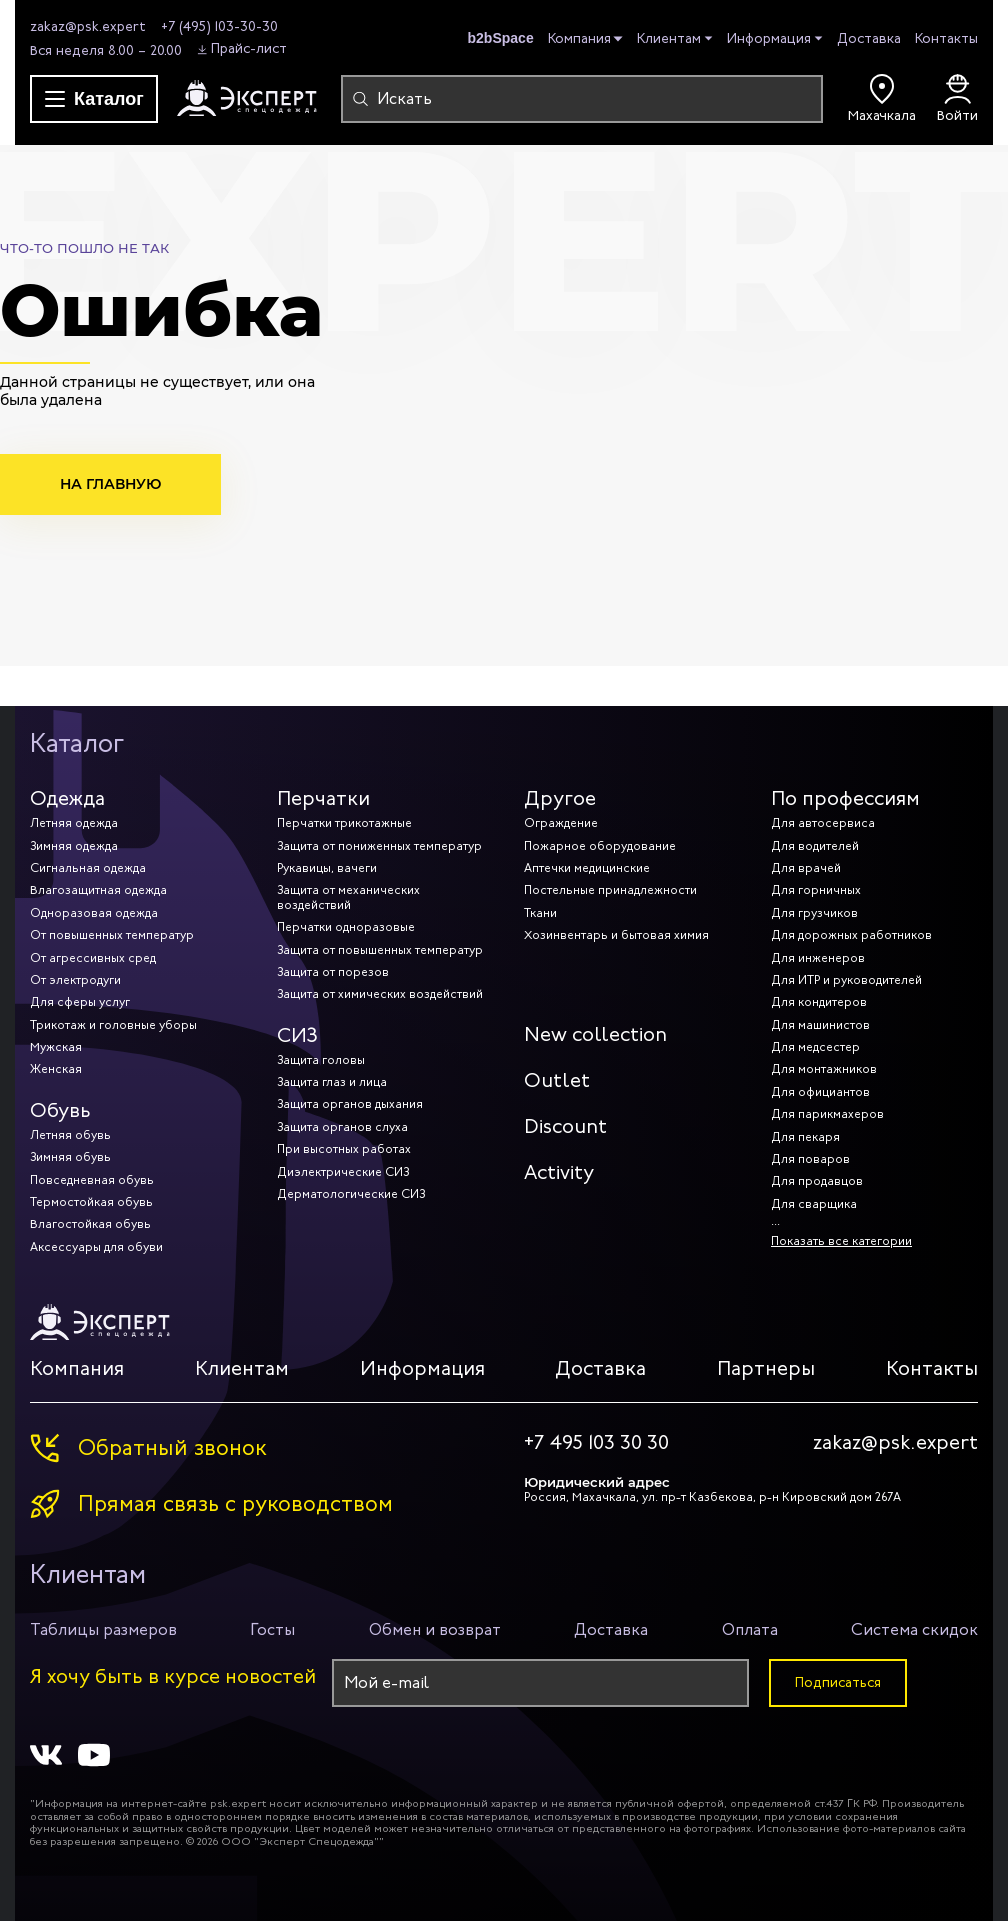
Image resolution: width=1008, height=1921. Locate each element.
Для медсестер (815, 1047)
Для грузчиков (814, 913)
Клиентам (669, 39)
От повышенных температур (112, 935)
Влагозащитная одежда (98, 890)
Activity (559, 1172)
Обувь (60, 1110)
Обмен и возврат (435, 1629)
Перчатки (323, 798)
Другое (560, 798)
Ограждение (561, 823)
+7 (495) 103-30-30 (219, 26)
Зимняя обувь (70, 1157)
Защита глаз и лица (332, 1082)
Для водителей (815, 846)
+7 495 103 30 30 (596, 1443)
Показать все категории (841, 1241)
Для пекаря (805, 1137)
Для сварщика (814, 1204)
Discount (565, 1126)
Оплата (750, 1629)
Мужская (56, 1047)
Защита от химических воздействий (380, 994)
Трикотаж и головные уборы (113, 1025)
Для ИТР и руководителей (846, 980)
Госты (272, 1629)
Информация (769, 39)
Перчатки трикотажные (344, 823)
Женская (56, 1069)
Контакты (946, 38)
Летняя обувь (70, 1135)
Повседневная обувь (92, 1180)
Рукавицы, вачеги (327, 868)
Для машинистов (820, 1025)
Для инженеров (818, 958)
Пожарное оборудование (600, 846)
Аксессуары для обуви (96, 1247)
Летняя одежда (74, 823)
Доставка (869, 38)
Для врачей (806, 868)
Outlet (557, 1080)
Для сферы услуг (80, 1002)
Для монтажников (824, 1069)
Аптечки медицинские (587, 868)
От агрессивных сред (93, 958)
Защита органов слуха (342, 1127)
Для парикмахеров (827, 1114)
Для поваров (810, 1159)
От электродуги (75, 980)
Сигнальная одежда (88, 868)
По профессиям (845, 798)
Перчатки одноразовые (346, 927)
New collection (595, 1034)
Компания (579, 39)
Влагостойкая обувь (90, 1224)
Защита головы (321, 1060)
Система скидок (914, 1629)
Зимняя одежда (74, 846)
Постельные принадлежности (610, 890)
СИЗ (297, 1035)
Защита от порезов (333, 972)
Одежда (67, 798)
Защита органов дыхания (350, 1104)
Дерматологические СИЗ (351, 1194)
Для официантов (820, 1092)
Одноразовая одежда (94, 913)
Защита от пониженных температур (379, 846)
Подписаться (838, 1682)
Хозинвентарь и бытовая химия (616, 935)
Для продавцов (817, 1181)
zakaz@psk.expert (88, 26)
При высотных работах (344, 1149)
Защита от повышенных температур (380, 950)
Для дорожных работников (851, 935)
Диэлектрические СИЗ (343, 1172)
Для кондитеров (819, 1002)
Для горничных (816, 890)
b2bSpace (501, 38)
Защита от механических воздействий (348, 897)
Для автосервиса (823, 823)
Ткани (540, 913)
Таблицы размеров (103, 1629)
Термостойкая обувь (91, 1202)
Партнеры (766, 1368)
